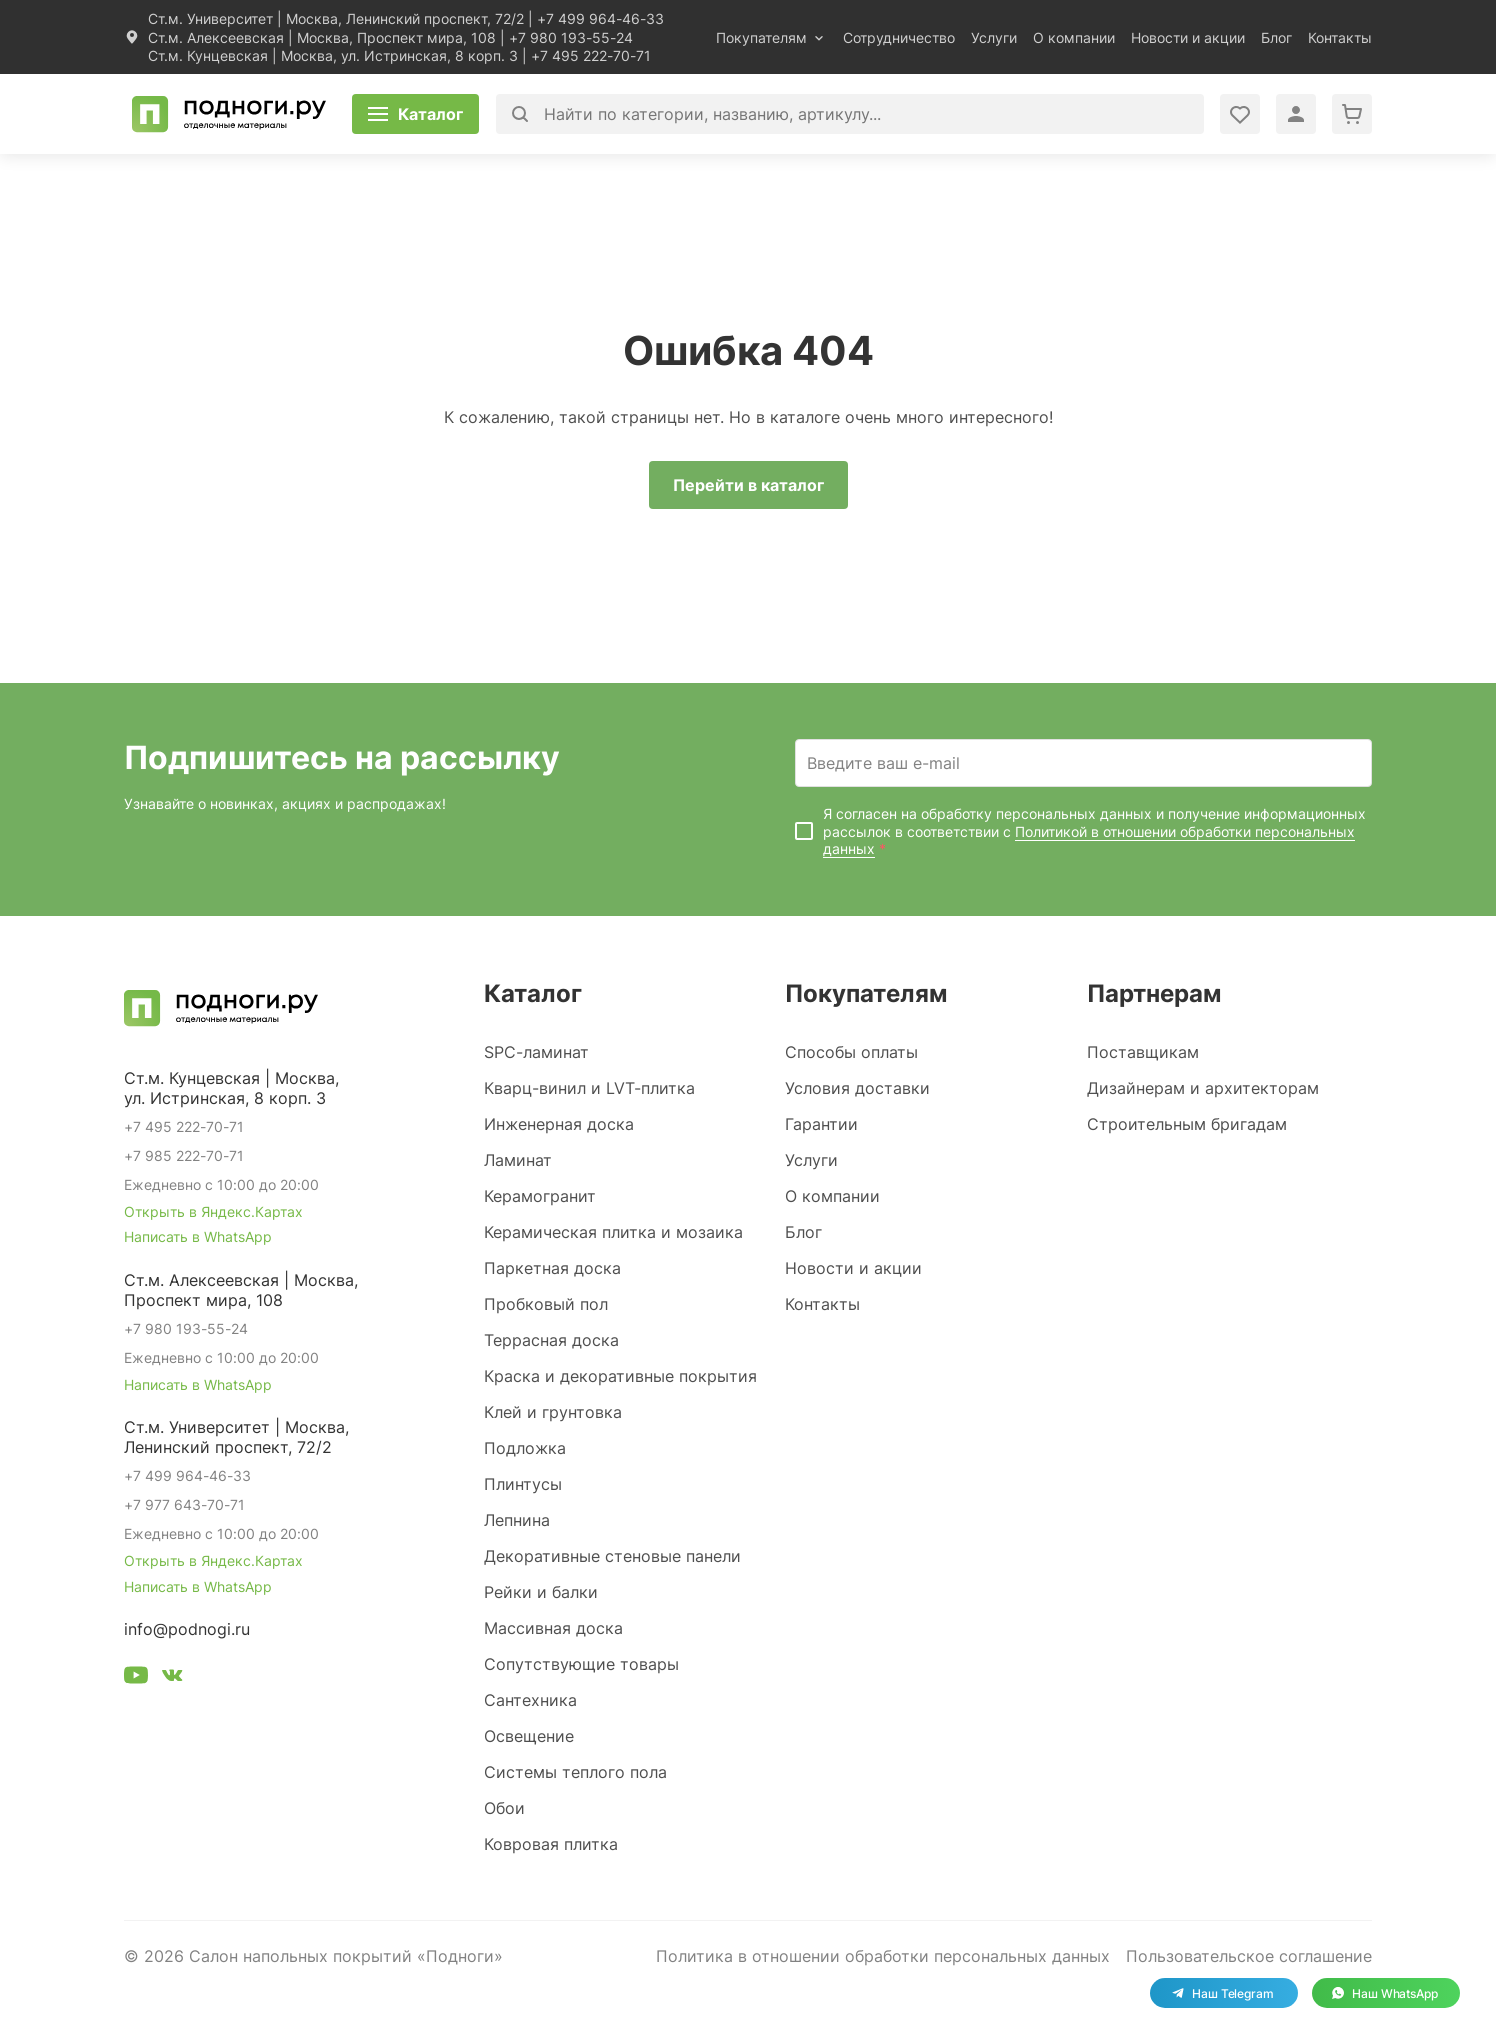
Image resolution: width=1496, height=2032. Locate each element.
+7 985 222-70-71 (184, 1155)
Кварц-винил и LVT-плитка (589, 1088)
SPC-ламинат (536, 1052)
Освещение (529, 1736)
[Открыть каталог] (415, 114)
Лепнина (517, 1520)
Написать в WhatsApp (198, 1236)
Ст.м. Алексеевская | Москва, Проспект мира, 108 (322, 37)
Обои (504, 1808)
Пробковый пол (546, 1304)
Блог (1276, 37)
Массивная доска (553, 1628)
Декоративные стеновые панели (612, 1556)
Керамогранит (540, 1196)
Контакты (1340, 37)
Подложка (525, 1448)
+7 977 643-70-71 (184, 1504)
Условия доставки (857, 1088)
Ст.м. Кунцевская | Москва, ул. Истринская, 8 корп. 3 (333, 55)
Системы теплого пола (575, 1772)
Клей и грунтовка (553, 1412)
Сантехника (530, 1700)
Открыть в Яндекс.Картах (213, 1211)
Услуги (994, 37)
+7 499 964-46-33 (600, 18)
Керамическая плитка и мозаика (613, 1232)
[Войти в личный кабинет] (1240, 114)
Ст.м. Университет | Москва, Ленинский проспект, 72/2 (336, 18)
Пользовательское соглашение (1249, 1956)
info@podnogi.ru (187, 1629)
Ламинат (518, 1160)
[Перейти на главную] (229, 114)
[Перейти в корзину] (1352, 114)
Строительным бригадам (1187, 1124)
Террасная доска (551, 1340)
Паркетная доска (552, 1268)
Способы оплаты (851, 1052)
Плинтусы (523, 1484)
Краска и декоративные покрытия (620, 1376)
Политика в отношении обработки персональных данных (883, 1956)
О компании (1074, 37)
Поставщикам (1143, 1052)
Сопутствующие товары (581, 1664)
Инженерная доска (559, 1124)
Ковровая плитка (551, 1844)
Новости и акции (1188, 37)
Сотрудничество (899, 37)
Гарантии (821, 1124)
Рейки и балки (541, 1592)
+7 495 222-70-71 (591, 55)
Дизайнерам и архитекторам (1203, 1088)
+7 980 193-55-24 (571, 37)
